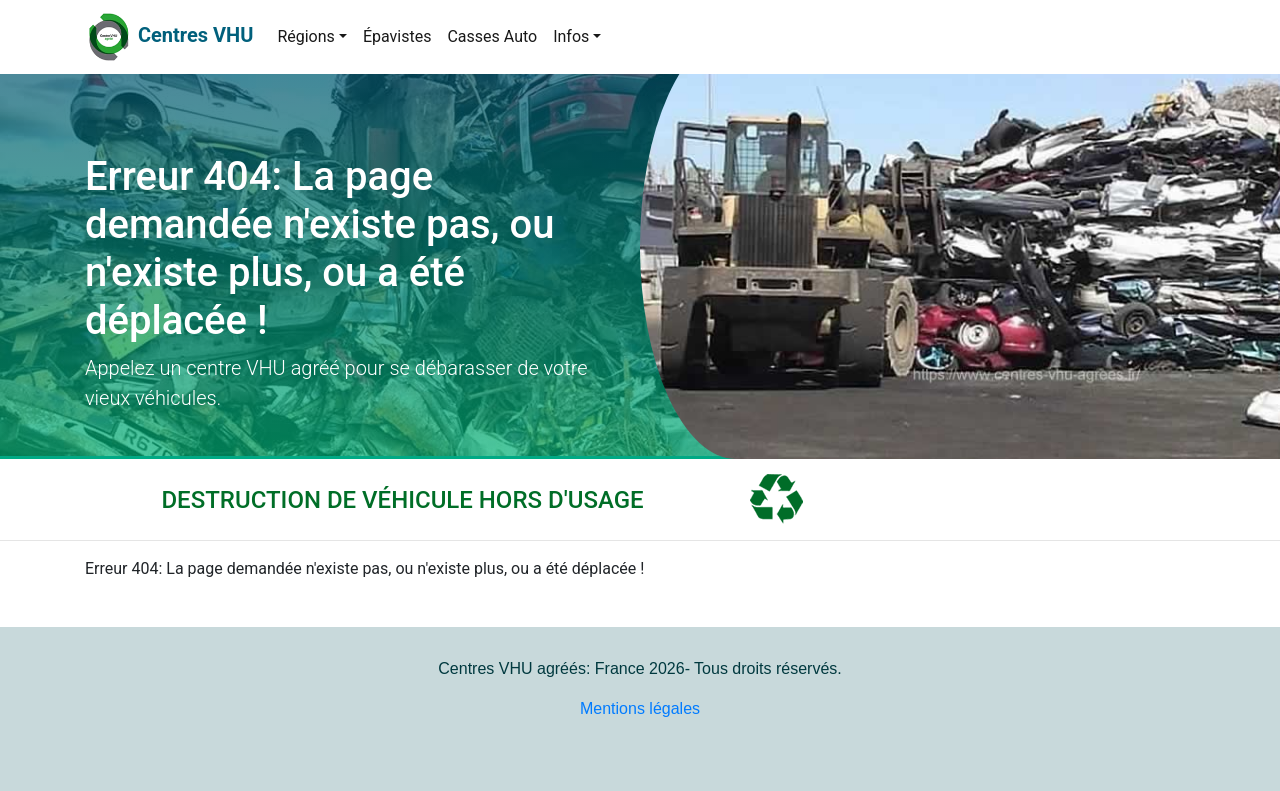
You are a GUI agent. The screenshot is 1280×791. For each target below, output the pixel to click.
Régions (305, 36)
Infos (571, 36)
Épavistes (397, 36)
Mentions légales (640, 708)
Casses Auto (492, 36)
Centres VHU (195, 35)
